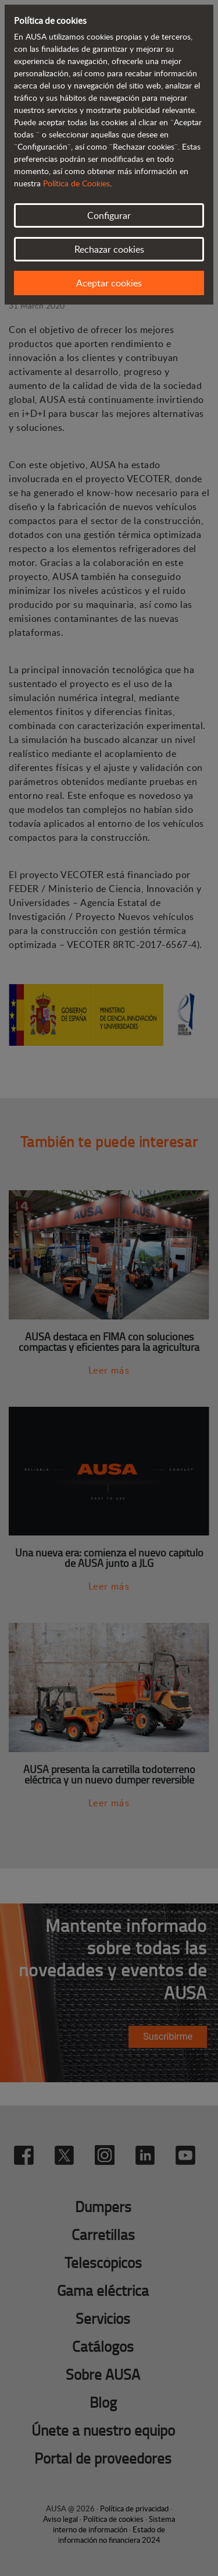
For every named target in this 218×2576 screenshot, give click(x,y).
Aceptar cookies (109, 283)
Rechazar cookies (109, 249)
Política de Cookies (76, 183)
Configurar (109, 215)
